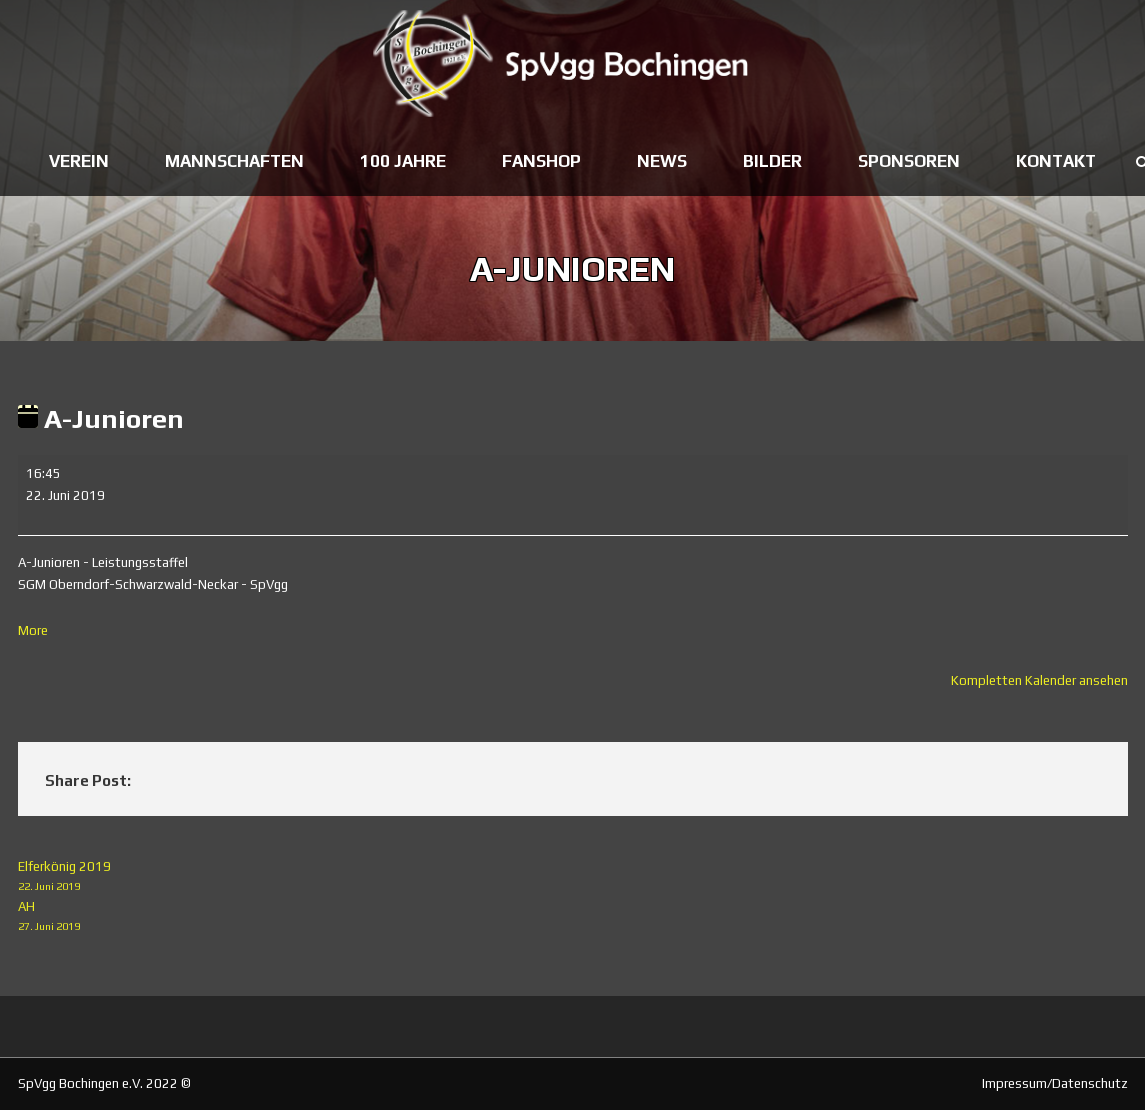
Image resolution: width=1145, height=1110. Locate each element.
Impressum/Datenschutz (1055, 1083)
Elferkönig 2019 (573, 877)
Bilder (772, 161)
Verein (79, 161)
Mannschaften (234, 161)
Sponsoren (909, 161)
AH (573, 917)
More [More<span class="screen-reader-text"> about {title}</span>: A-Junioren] (33, 630)
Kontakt (1056, 161)
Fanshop (541, 161)
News (662, 161)
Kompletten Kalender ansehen (1039, 680)
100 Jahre (403, 161)
